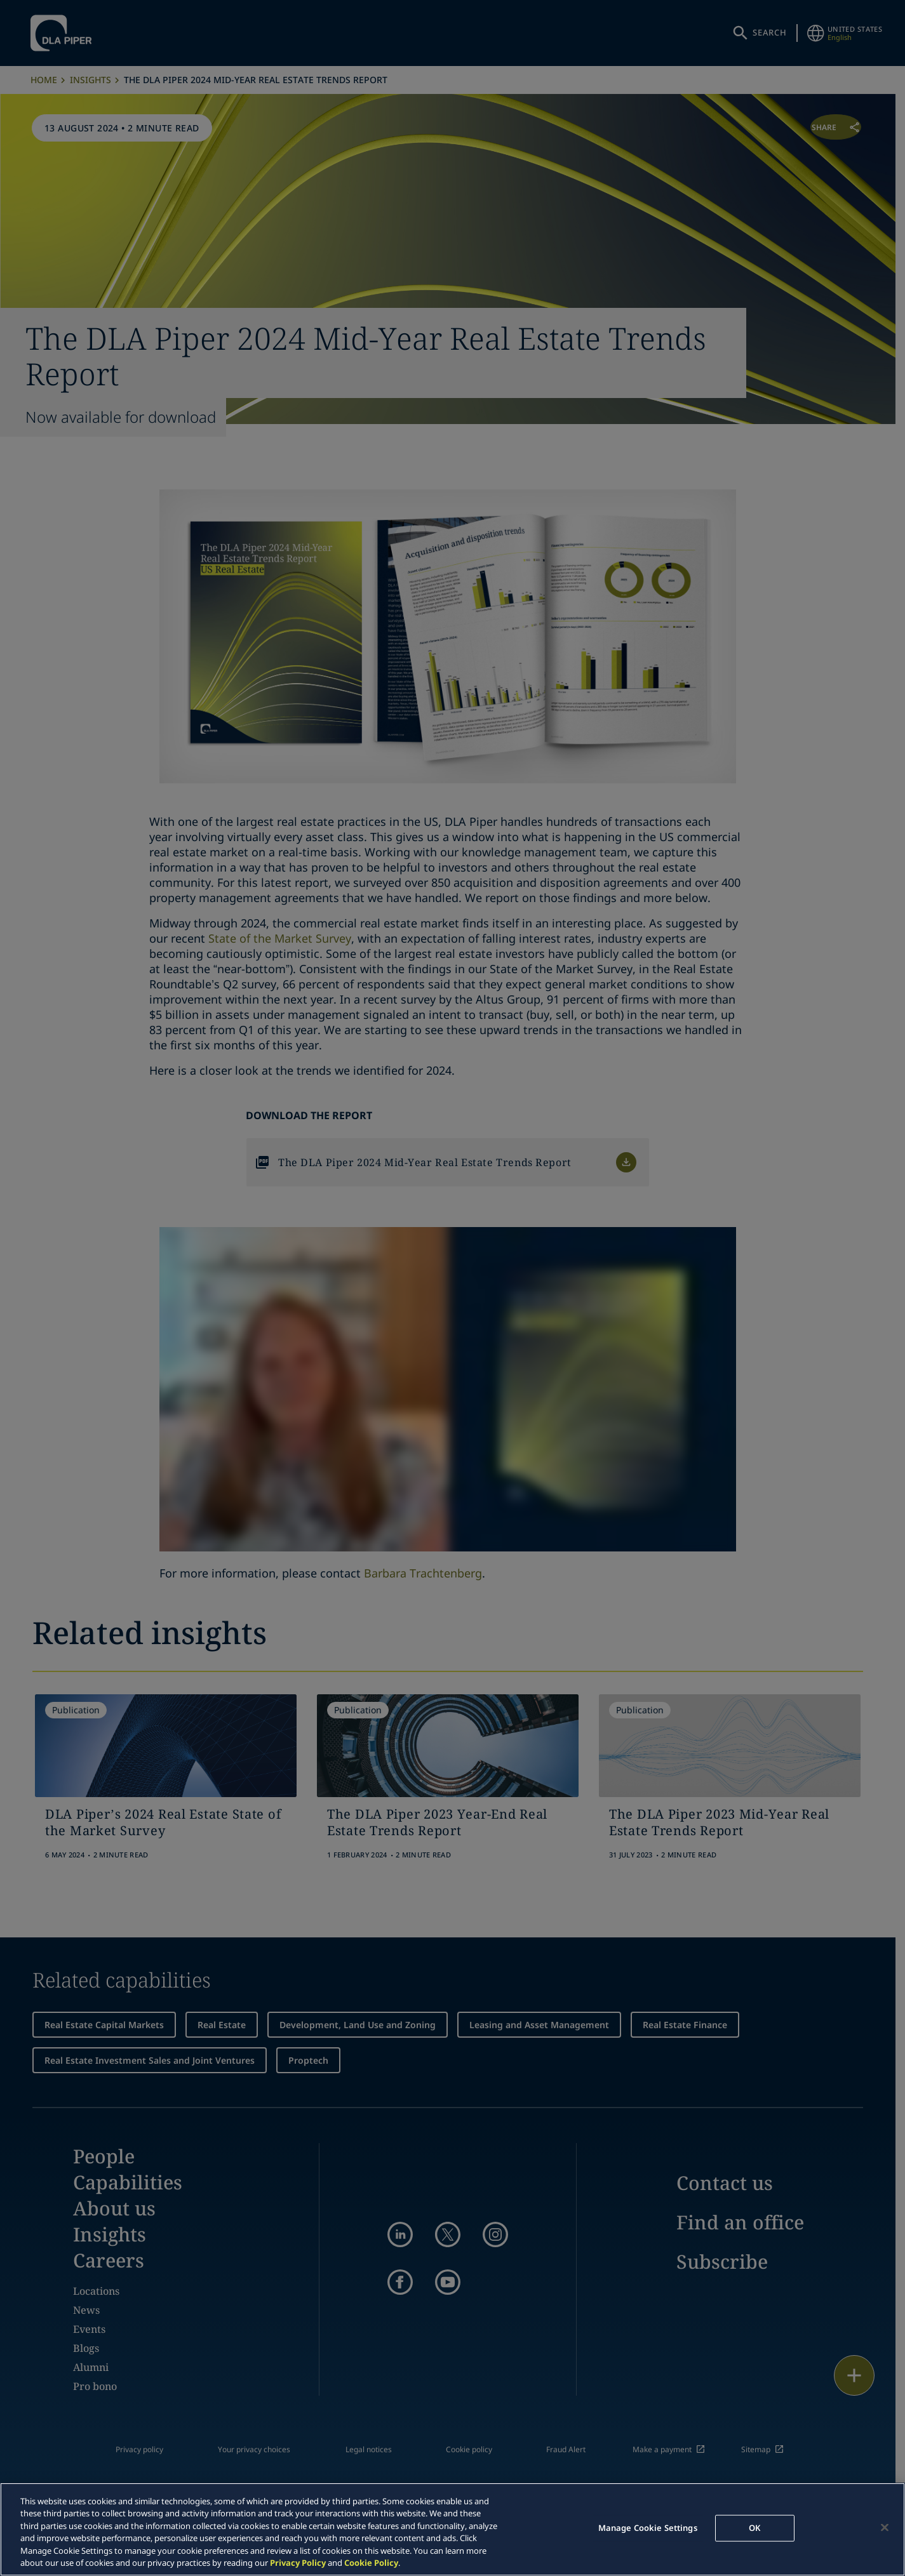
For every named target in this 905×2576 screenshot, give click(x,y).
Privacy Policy (298, 2562)
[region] (452, 2529)
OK (754, 2527)
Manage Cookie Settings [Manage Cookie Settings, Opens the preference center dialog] (647, 2527)
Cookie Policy (371, 2562)
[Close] (885, 2528)
